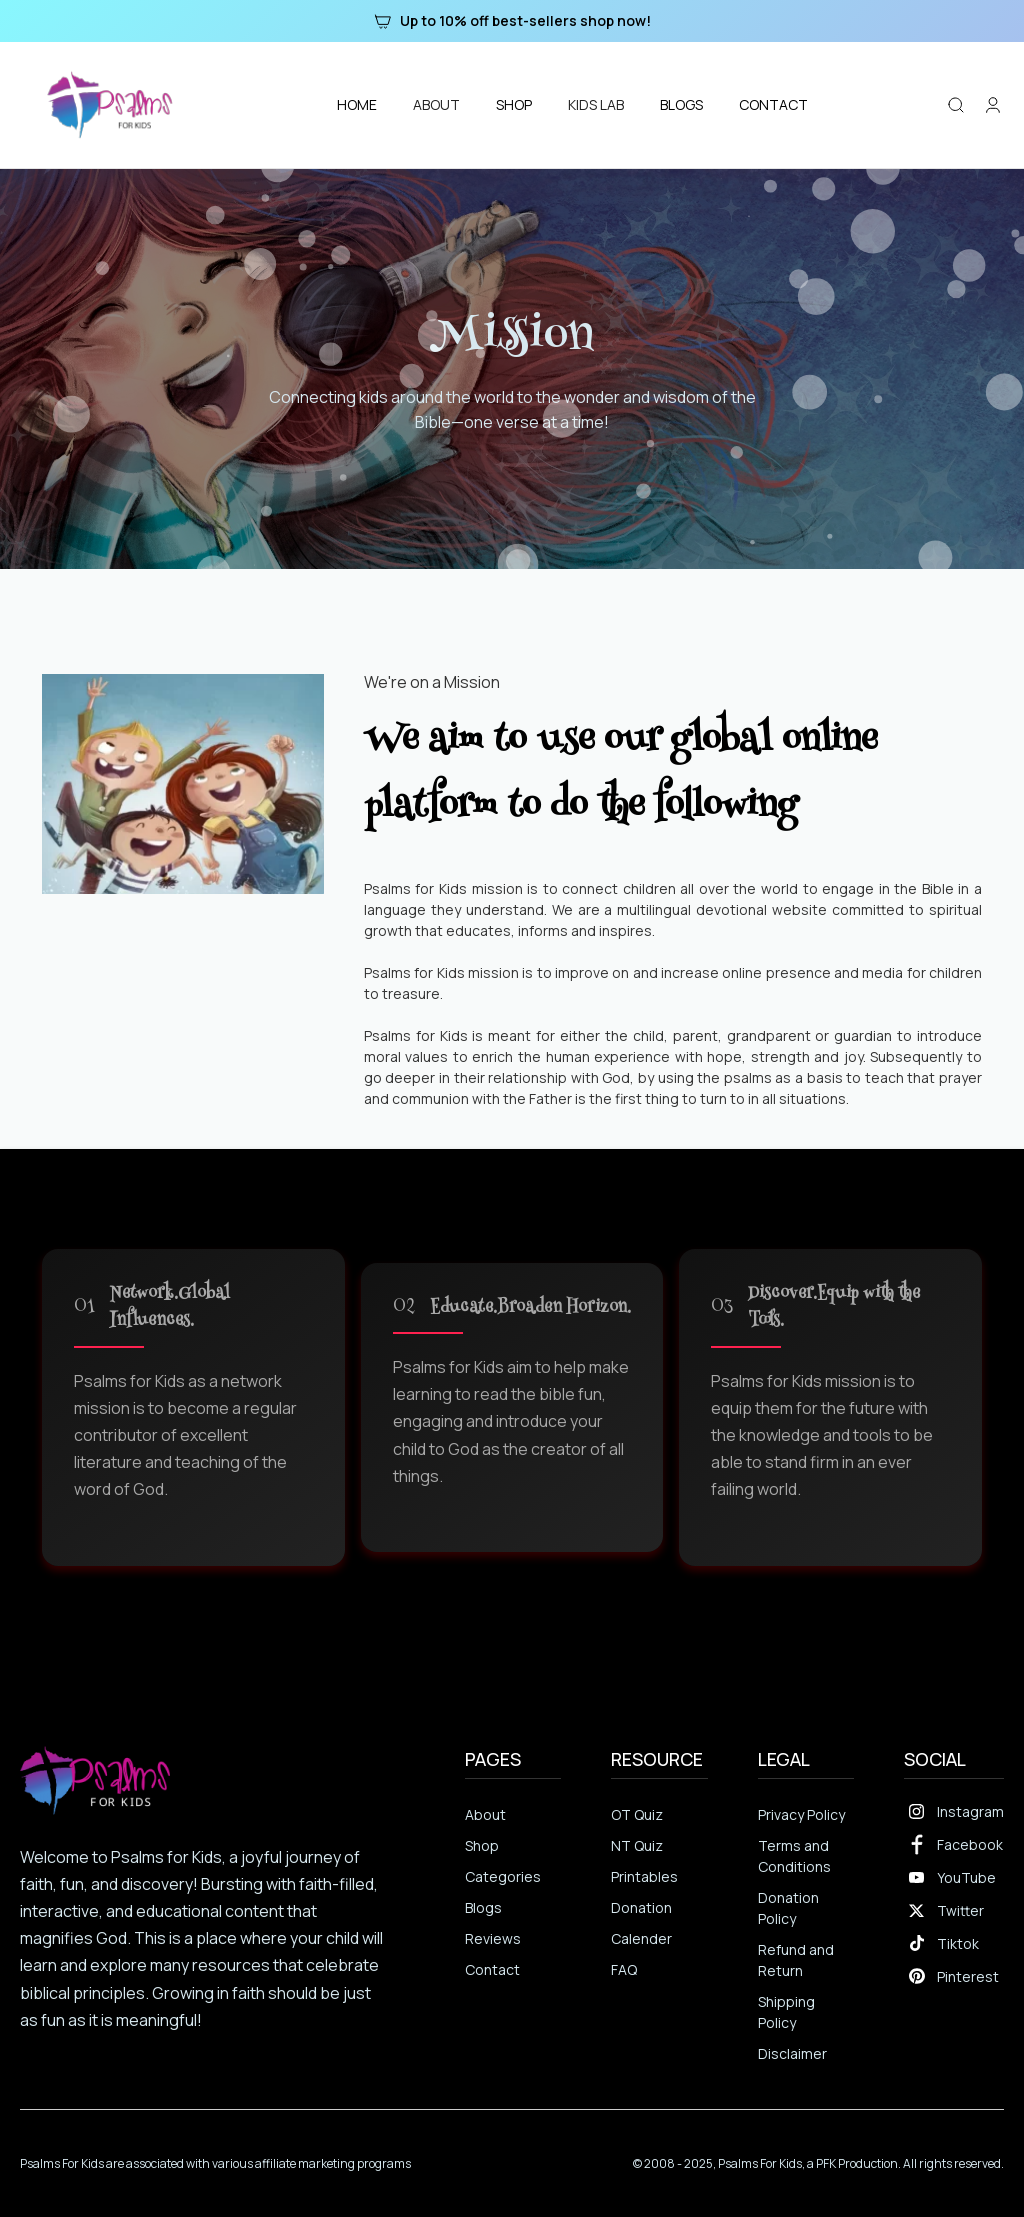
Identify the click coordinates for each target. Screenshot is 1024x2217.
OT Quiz (637, 1814)
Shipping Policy (786, 2012)
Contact (492, 1969)
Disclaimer (792, 2053)
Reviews (493, 1938)
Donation (641, 1907)
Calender (641, 1938)
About (485, 1814)
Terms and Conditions (794, 1856)
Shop (482, 1845)
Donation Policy (788, 1908)
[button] (436, 104)
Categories (503, 1876)
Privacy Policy (801, 1814)
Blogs (483, 1907)
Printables (644, 1876)
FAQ (624, 1969)
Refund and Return (796, 1960)
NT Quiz (637, 1845)
